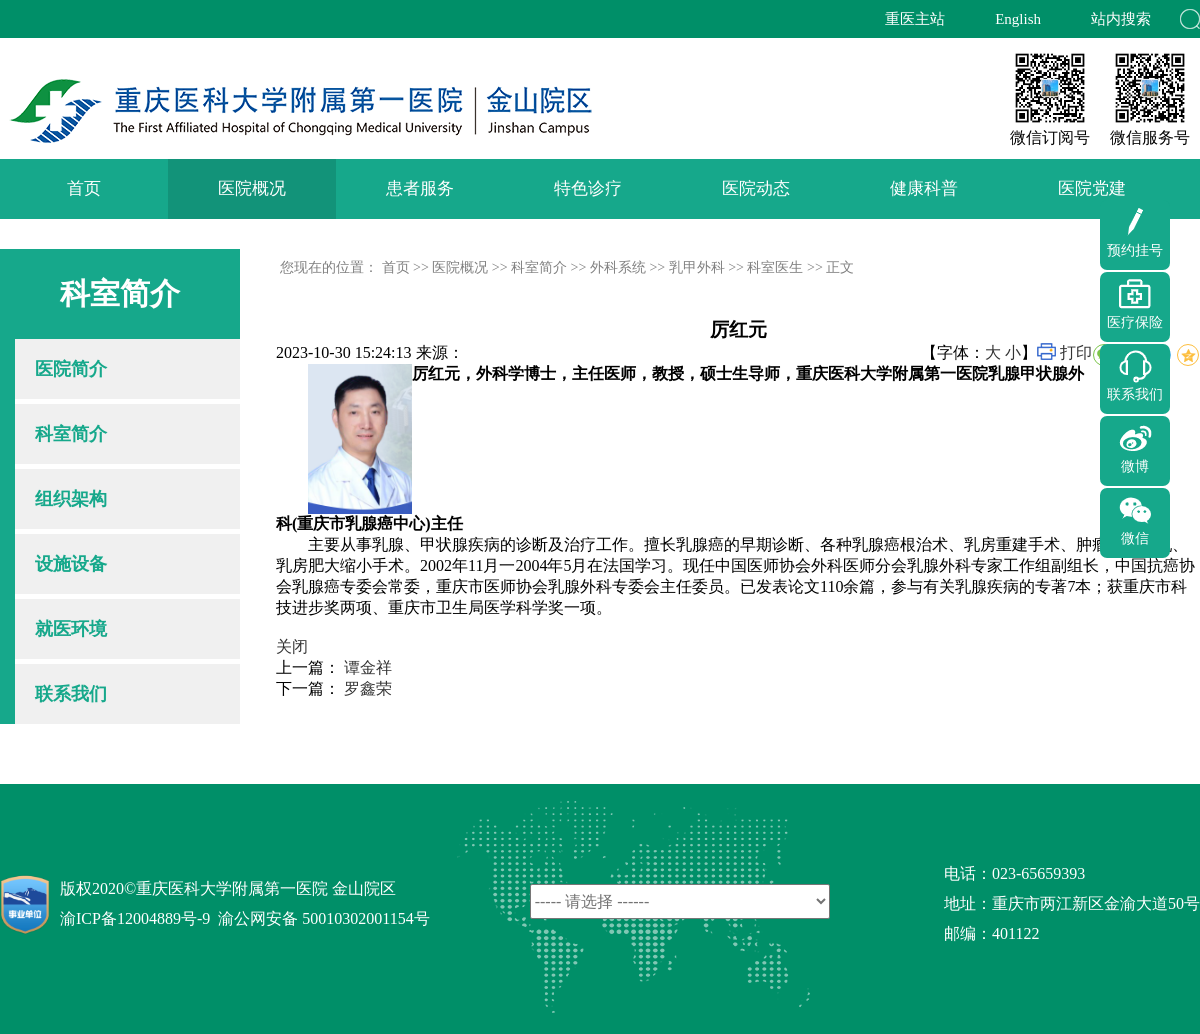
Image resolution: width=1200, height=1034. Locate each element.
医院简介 (71, 369)
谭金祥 (368, 667)
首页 (84, 188)
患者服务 (420, 188)
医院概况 (252, 188)
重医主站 (915, 19)
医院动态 (756, 188)
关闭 (292, 646)
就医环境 (71, 629)
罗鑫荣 (368, 688)
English (1018, 19)
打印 (1076, 352)
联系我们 (71, 694)
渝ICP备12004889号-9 (135, 918)
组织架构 (71, 499)
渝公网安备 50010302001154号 (323, 918)
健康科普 (924, 188)
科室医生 (775, 267)
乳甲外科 (697, 267)
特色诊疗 (588, 188)
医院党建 (1092, 188)
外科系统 (618, 267)
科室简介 (71, 434)
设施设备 (71, 564)
